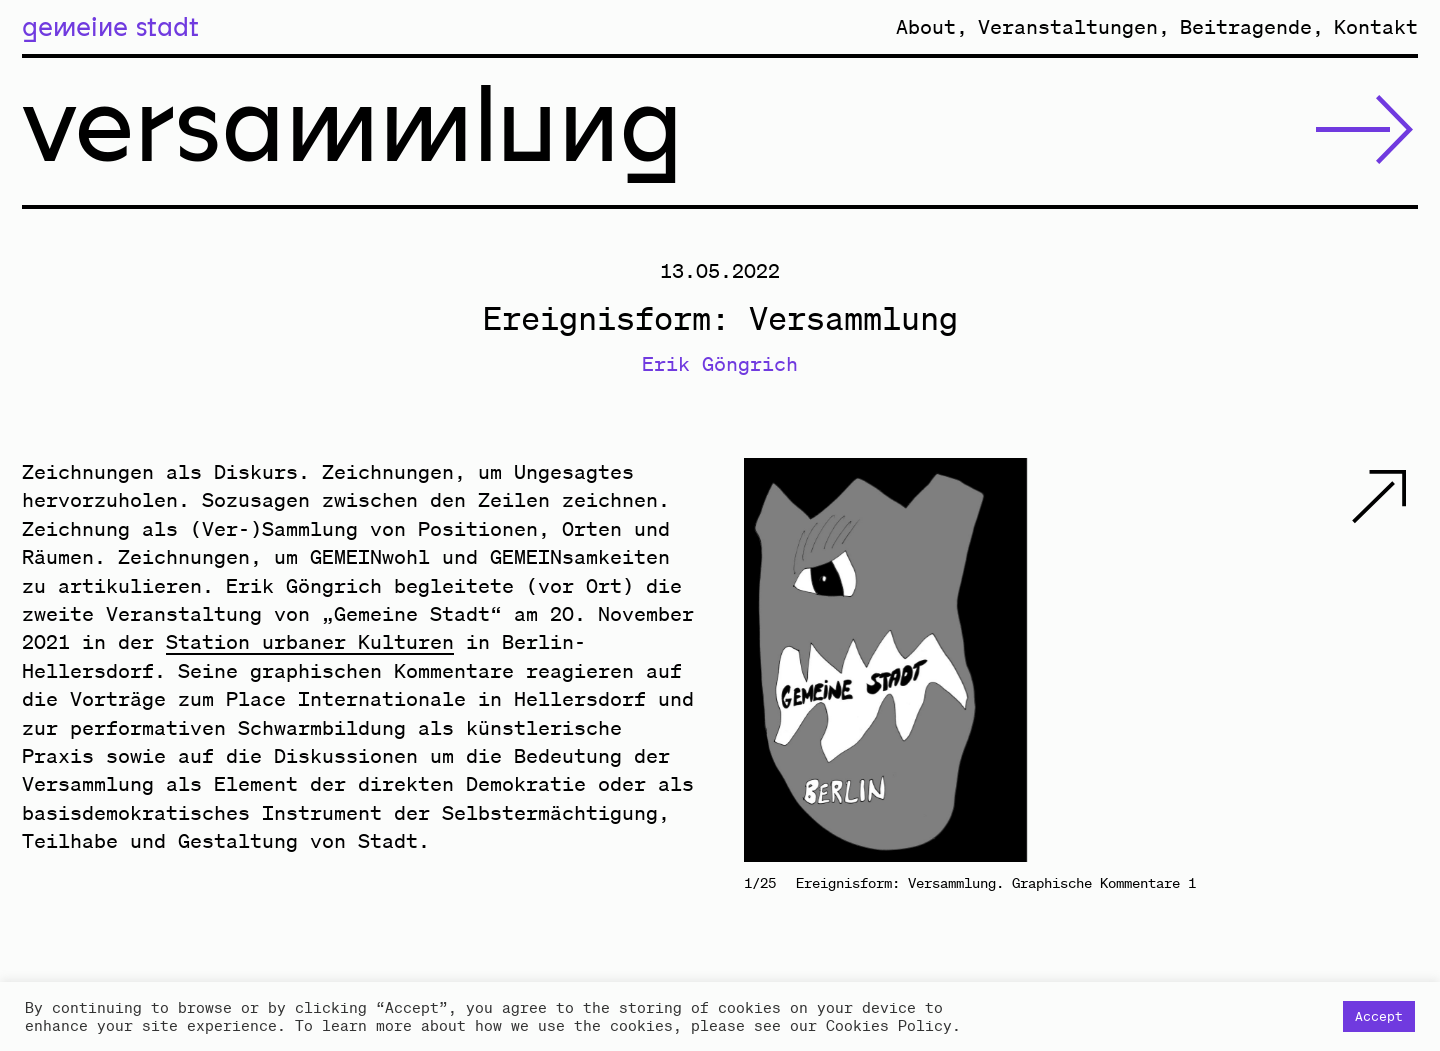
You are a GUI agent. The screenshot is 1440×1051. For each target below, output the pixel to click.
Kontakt (1376, 26)
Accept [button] (1379, 1016)
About (926, 26)
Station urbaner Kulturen (310, 641)
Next (1249, 660)
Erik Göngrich (720, 363)
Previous (912, 660)
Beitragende (1246, 26)
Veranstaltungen (1068, 26)
